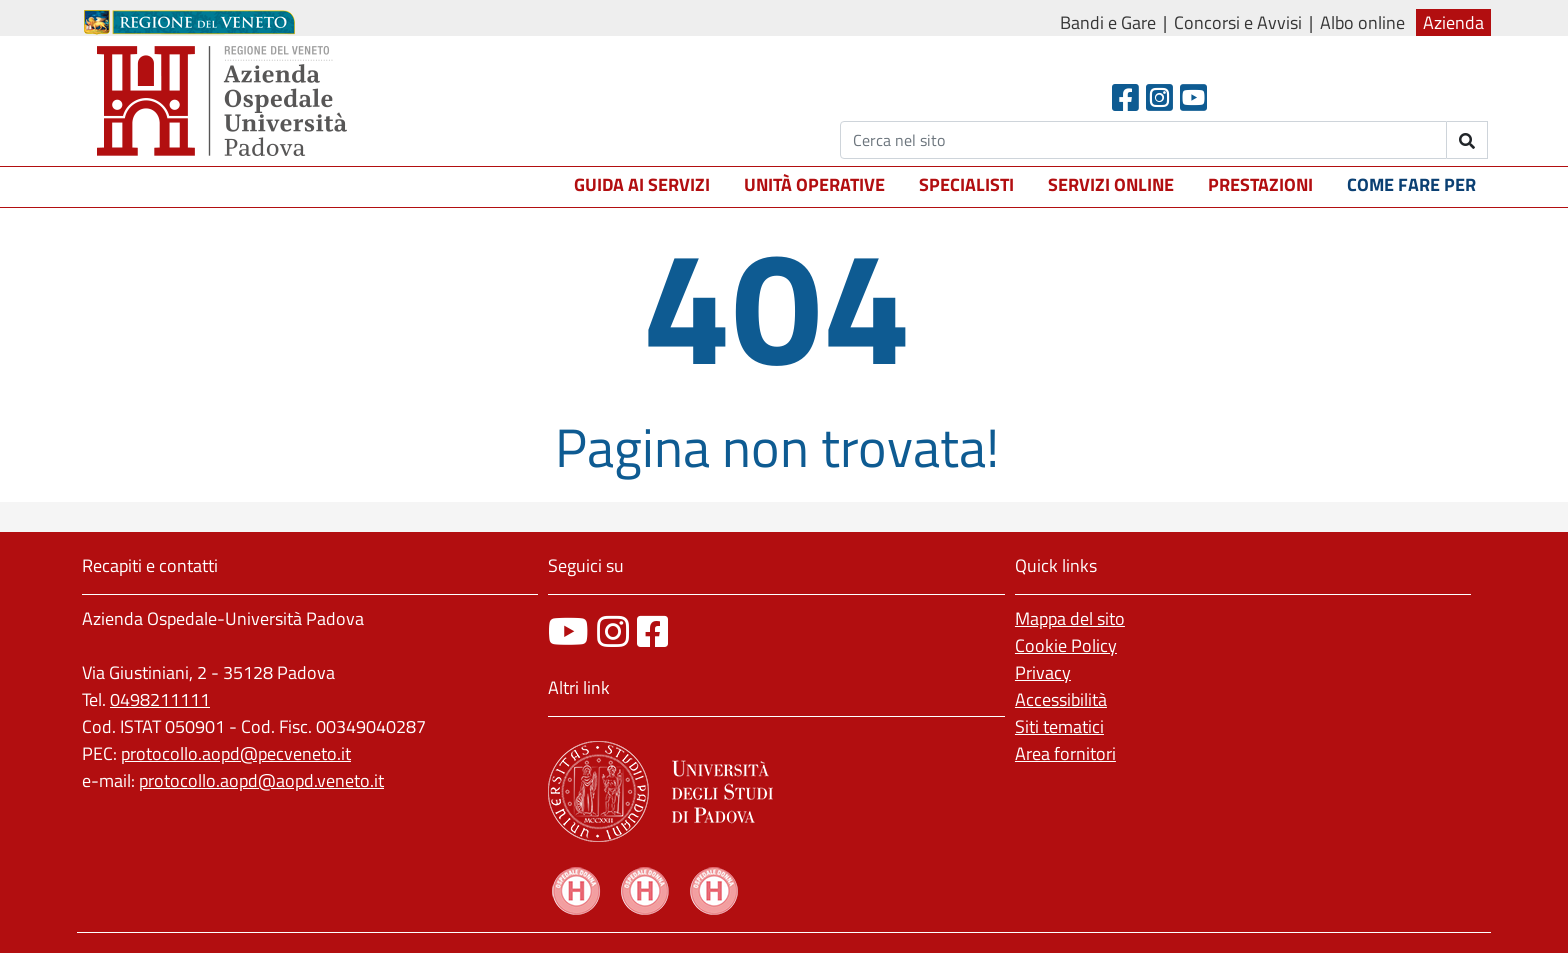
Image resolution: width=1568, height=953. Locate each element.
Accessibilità (1061, 699)
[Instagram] (1159, 97)
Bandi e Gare (1108, 22)
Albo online (1362, 22)
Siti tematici (1059, 726)
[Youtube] (1193, 97)
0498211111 (160, 699)
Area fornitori (1065, 753)
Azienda (1453, 22)
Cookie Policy (1066, 645)
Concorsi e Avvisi (1238, 22)
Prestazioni (1260, 184)
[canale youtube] (568, 631)
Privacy (1043, 672)
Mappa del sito (1070, 618)
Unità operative (814, 184)
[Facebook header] (1125, 97)
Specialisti (966, 184)
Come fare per (1411, 184)
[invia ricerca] (1467, 140)
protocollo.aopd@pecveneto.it (236, 753)
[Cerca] (1143, 140)
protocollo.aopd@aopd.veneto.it (261, 780)
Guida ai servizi (642, 184)
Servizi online (1111, 184)
